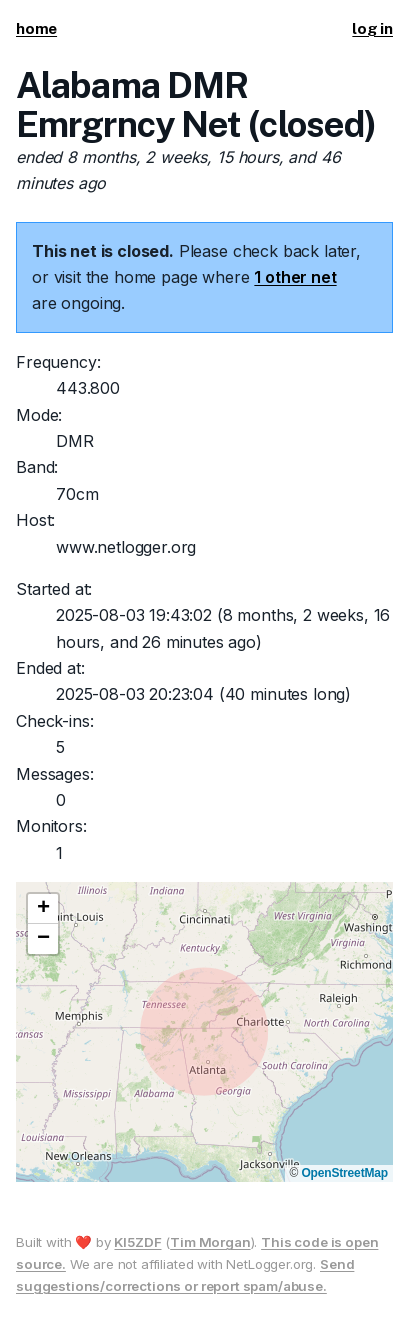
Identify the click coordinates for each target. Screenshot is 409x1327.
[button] (43, 909)
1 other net (295, 277)
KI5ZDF (137, 1242)
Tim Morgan (210, 1242)
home (36, 28)
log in (372, 28)
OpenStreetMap (344, 1173)
